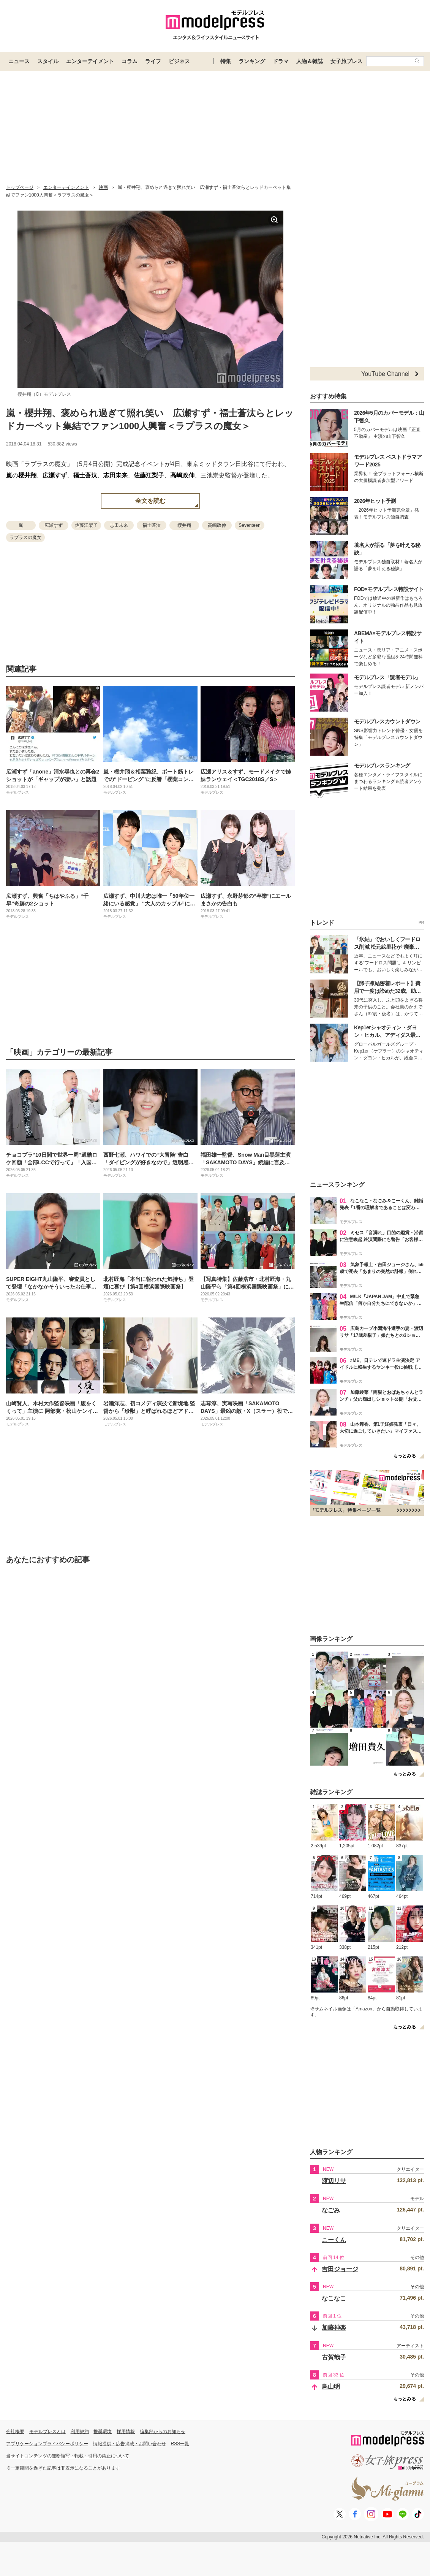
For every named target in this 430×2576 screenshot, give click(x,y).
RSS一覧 (180, 2443)
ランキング (252, 61)
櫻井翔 (27, 475)
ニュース (19, 61)
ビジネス (179, 61)
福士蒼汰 (85, 475)
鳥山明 (331, 2386)
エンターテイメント (90, 61)
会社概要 (15, 2431)
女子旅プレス (346, 61)
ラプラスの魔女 (25, 537)
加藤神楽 (334, 2327)
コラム (130, 61)
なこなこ (334, 2298)
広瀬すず (55, 475)
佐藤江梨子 (149, 475)
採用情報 (126, 2431)
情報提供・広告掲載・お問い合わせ (129, 2443)
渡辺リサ (334, 2181)
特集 (225, 61)
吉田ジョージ (340, 2269)
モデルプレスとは (47, 2431)
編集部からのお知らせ (162, 2431)
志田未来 (115, 475)
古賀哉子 (334, 2357)
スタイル (47, 61)
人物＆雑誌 (309, 61)
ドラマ (281, 61)
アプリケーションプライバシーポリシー (47, 2443)
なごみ (331, 2210)
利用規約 (80, 2431)
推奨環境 (102, 2431)
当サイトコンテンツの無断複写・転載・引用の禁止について (67, 2456)
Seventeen (249, 525)
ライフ (153, 61)
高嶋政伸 (182, 475)
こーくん (334, 2240)
